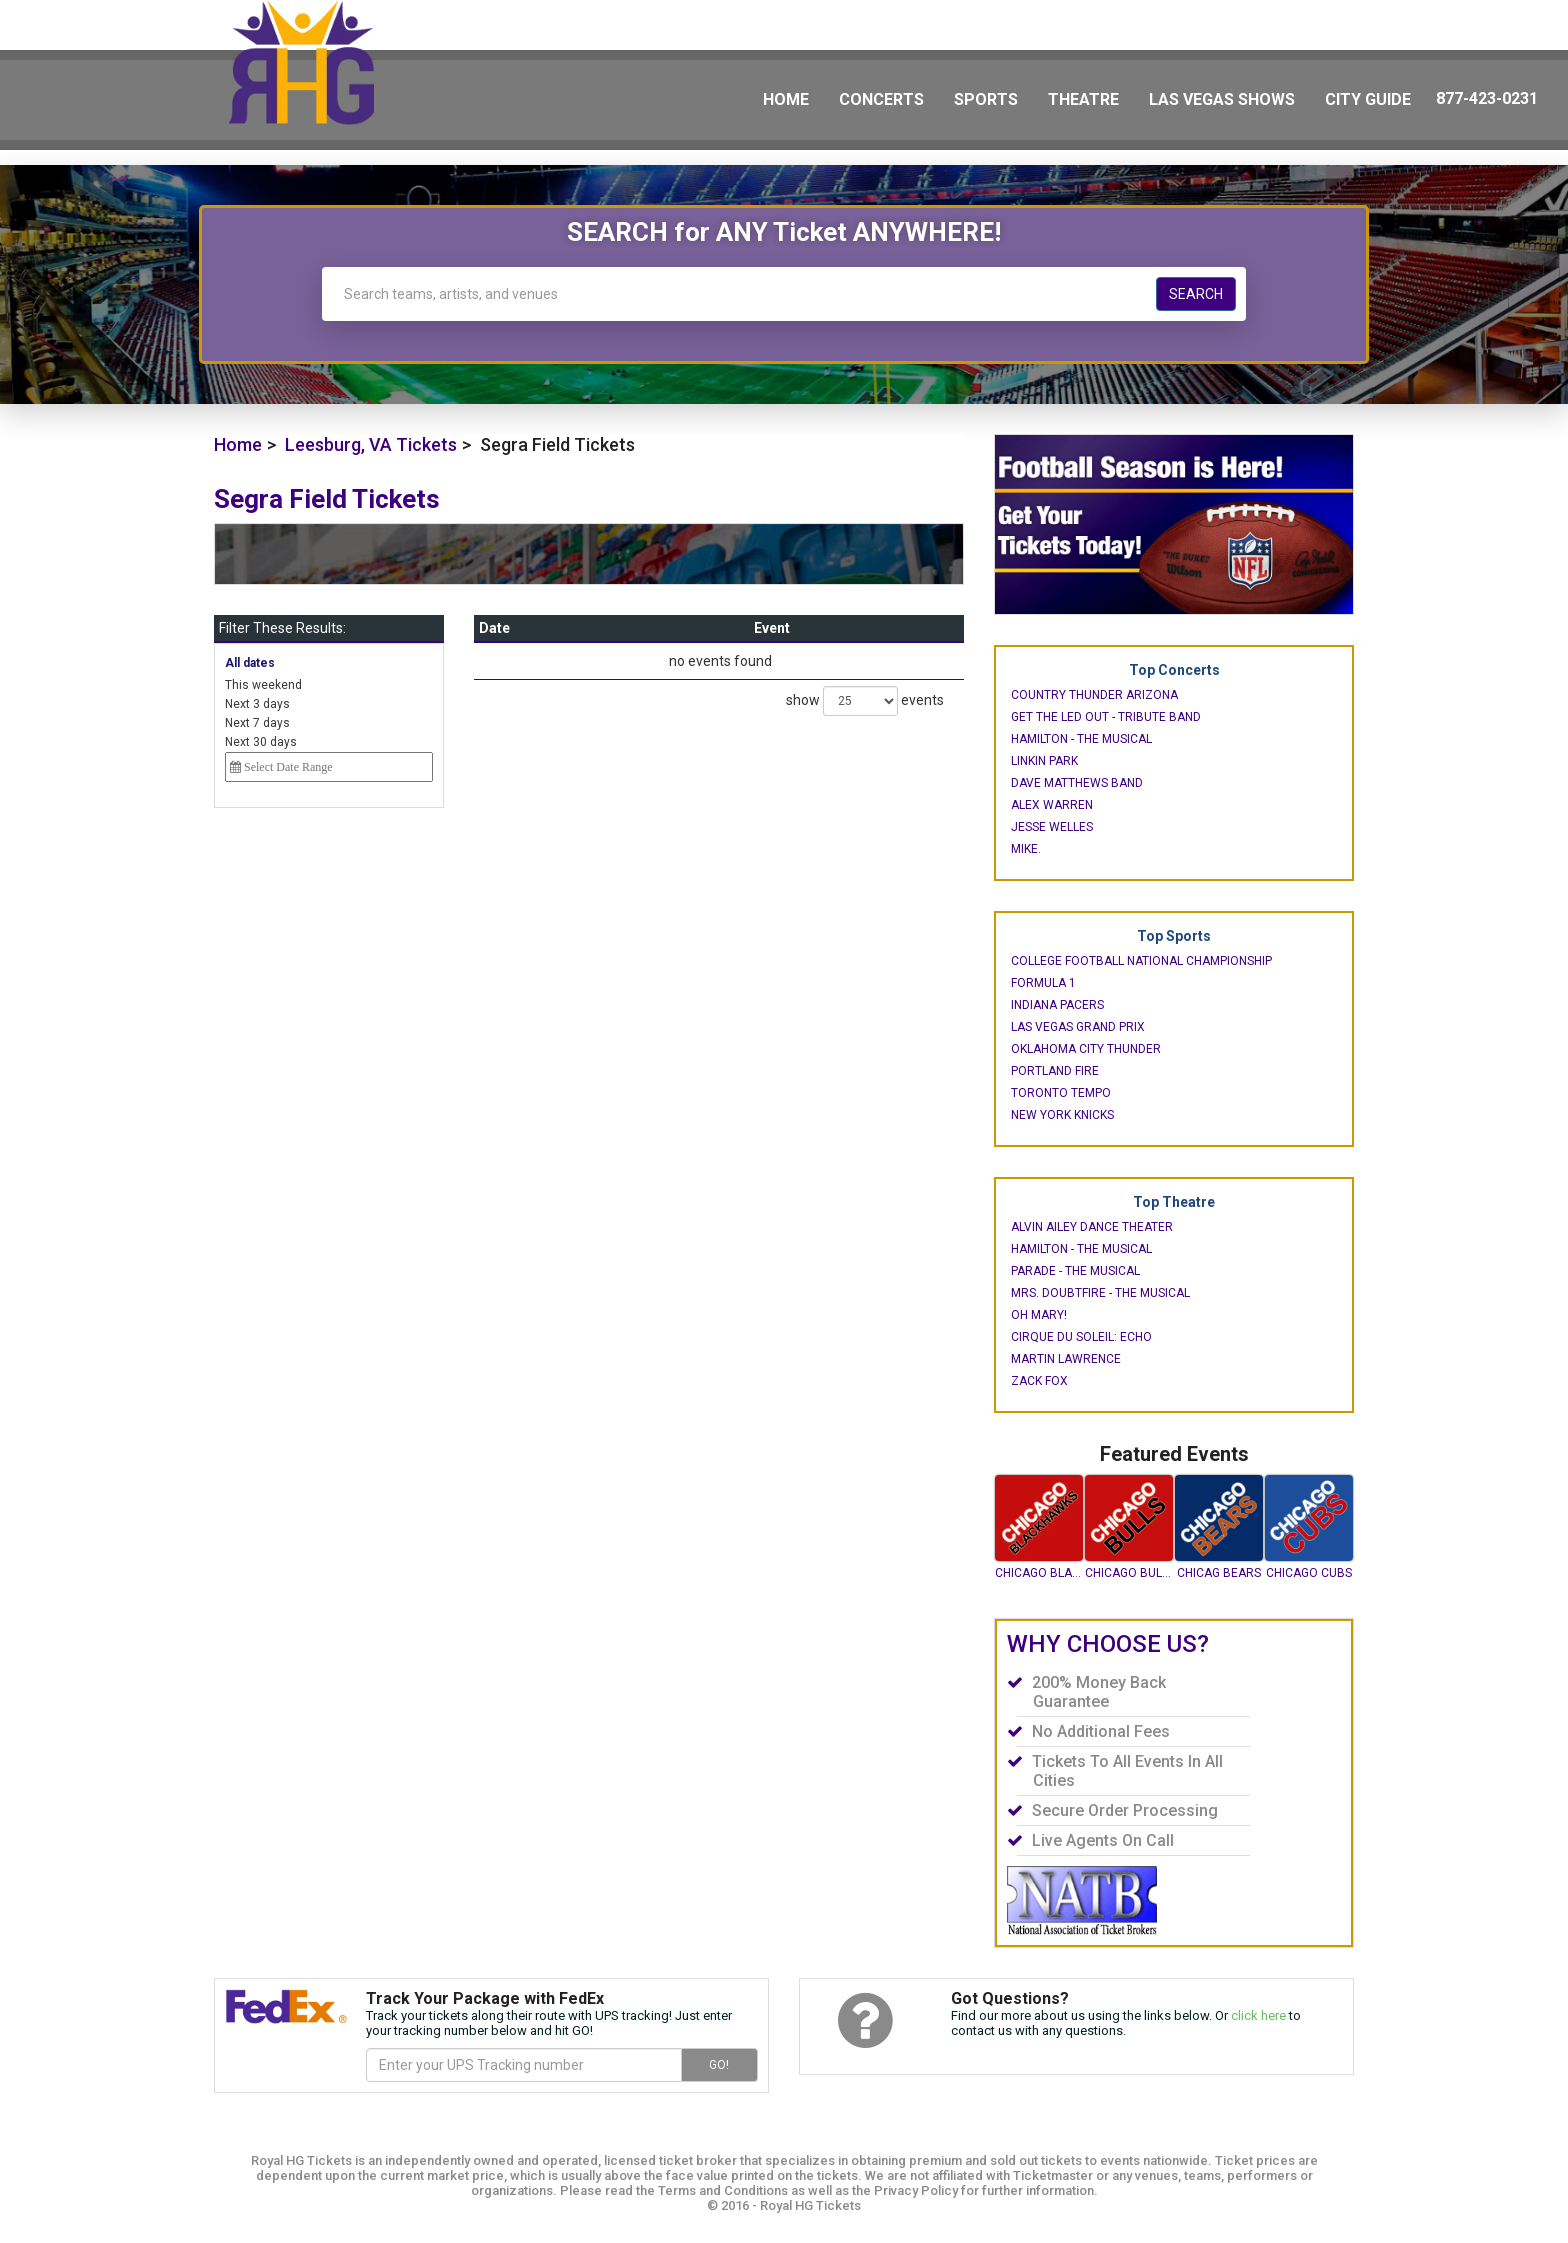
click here (1258, 2015)
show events (865, 701)
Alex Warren (1052, 805)
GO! (719, 2065)
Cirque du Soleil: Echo (1081, 1337)
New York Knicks (1062, 1115)
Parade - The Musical (1075, 1271)
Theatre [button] (1083, 99)
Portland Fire (1055, 1071)
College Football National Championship (1141, 961)
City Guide (1368, 99)
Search (1196, 294)
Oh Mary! (1039, 1315)
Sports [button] (986, 99)
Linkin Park (1044, 761)
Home (786, 99)
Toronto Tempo (1061, 1093)
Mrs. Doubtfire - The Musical (1100, 1293)
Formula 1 (1043, 983)
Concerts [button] (881, 99)
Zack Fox (1039, 1381)
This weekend (263, 685)
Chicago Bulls (1129, 1573)
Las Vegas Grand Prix (1078, 1027)
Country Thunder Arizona (1094, 695)
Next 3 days (257, 704)
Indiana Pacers (1057, 1005)
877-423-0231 (1487, 98)
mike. (1026, 849)
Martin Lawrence (1066, 1359)
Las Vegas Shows (1222, 99)
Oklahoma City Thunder (1086, 1049)
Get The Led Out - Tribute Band (1106, 717)
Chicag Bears (1219, 1573)
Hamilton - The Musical (1081, 739)
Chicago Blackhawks (1039, 1573)
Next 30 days (261, 742)
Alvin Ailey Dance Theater (1092, 1227)
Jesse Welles (1052, 827)
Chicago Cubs (1309, 1573)
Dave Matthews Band (1077, 783)
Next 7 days (257, 723)
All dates (250, 663)
